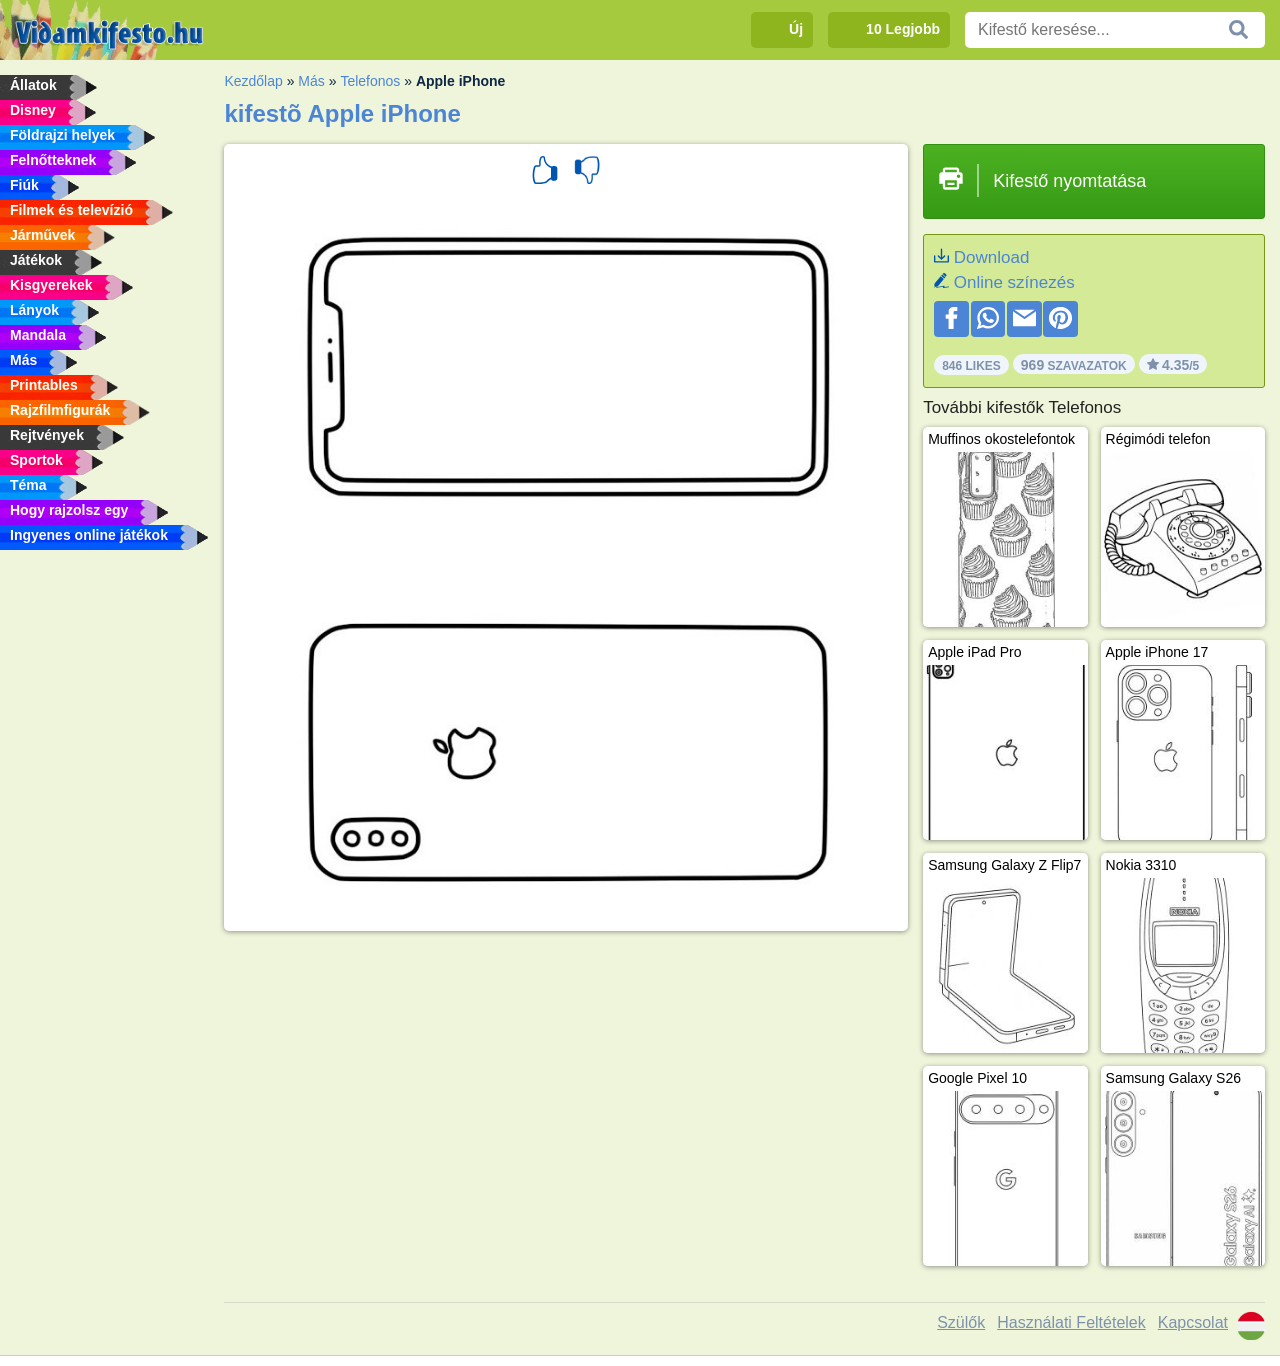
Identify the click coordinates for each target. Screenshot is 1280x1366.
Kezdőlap (253, 81)
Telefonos (370, 81)
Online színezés (1014, 282)
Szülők (961, 1322)
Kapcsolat (1193, 1322)
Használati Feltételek (1071, 1322)
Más (311, 81)
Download (992, 257)
